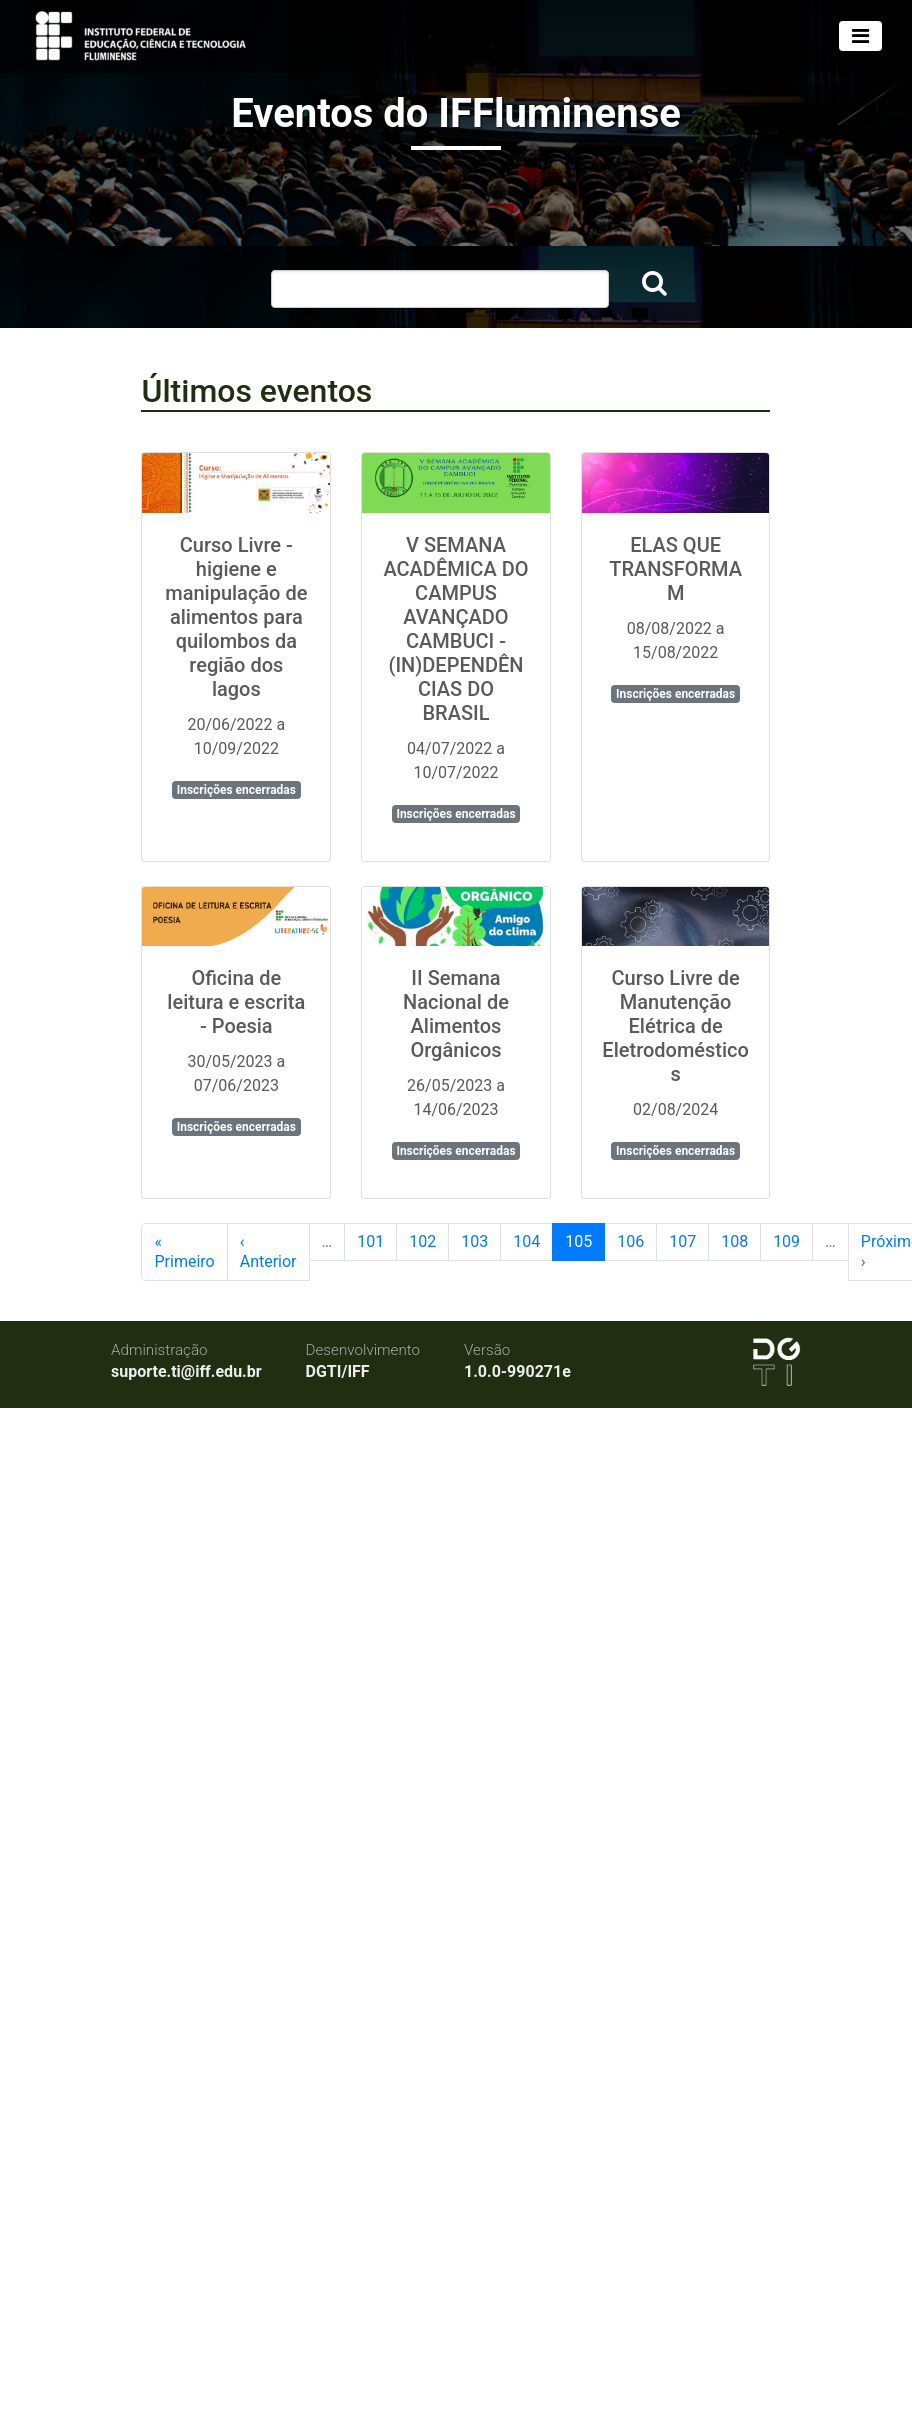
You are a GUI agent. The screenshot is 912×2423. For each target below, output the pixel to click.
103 (474, 1241)
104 (526, 1241)
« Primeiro (184, 1251)
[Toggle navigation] (860, 36)
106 (630, 1241)
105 (578, 1241)
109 (786, 1241)
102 (422, 1241)
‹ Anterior (268, 1251)
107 (682, 1241)
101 (370, 1241)
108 (734, 1241)
